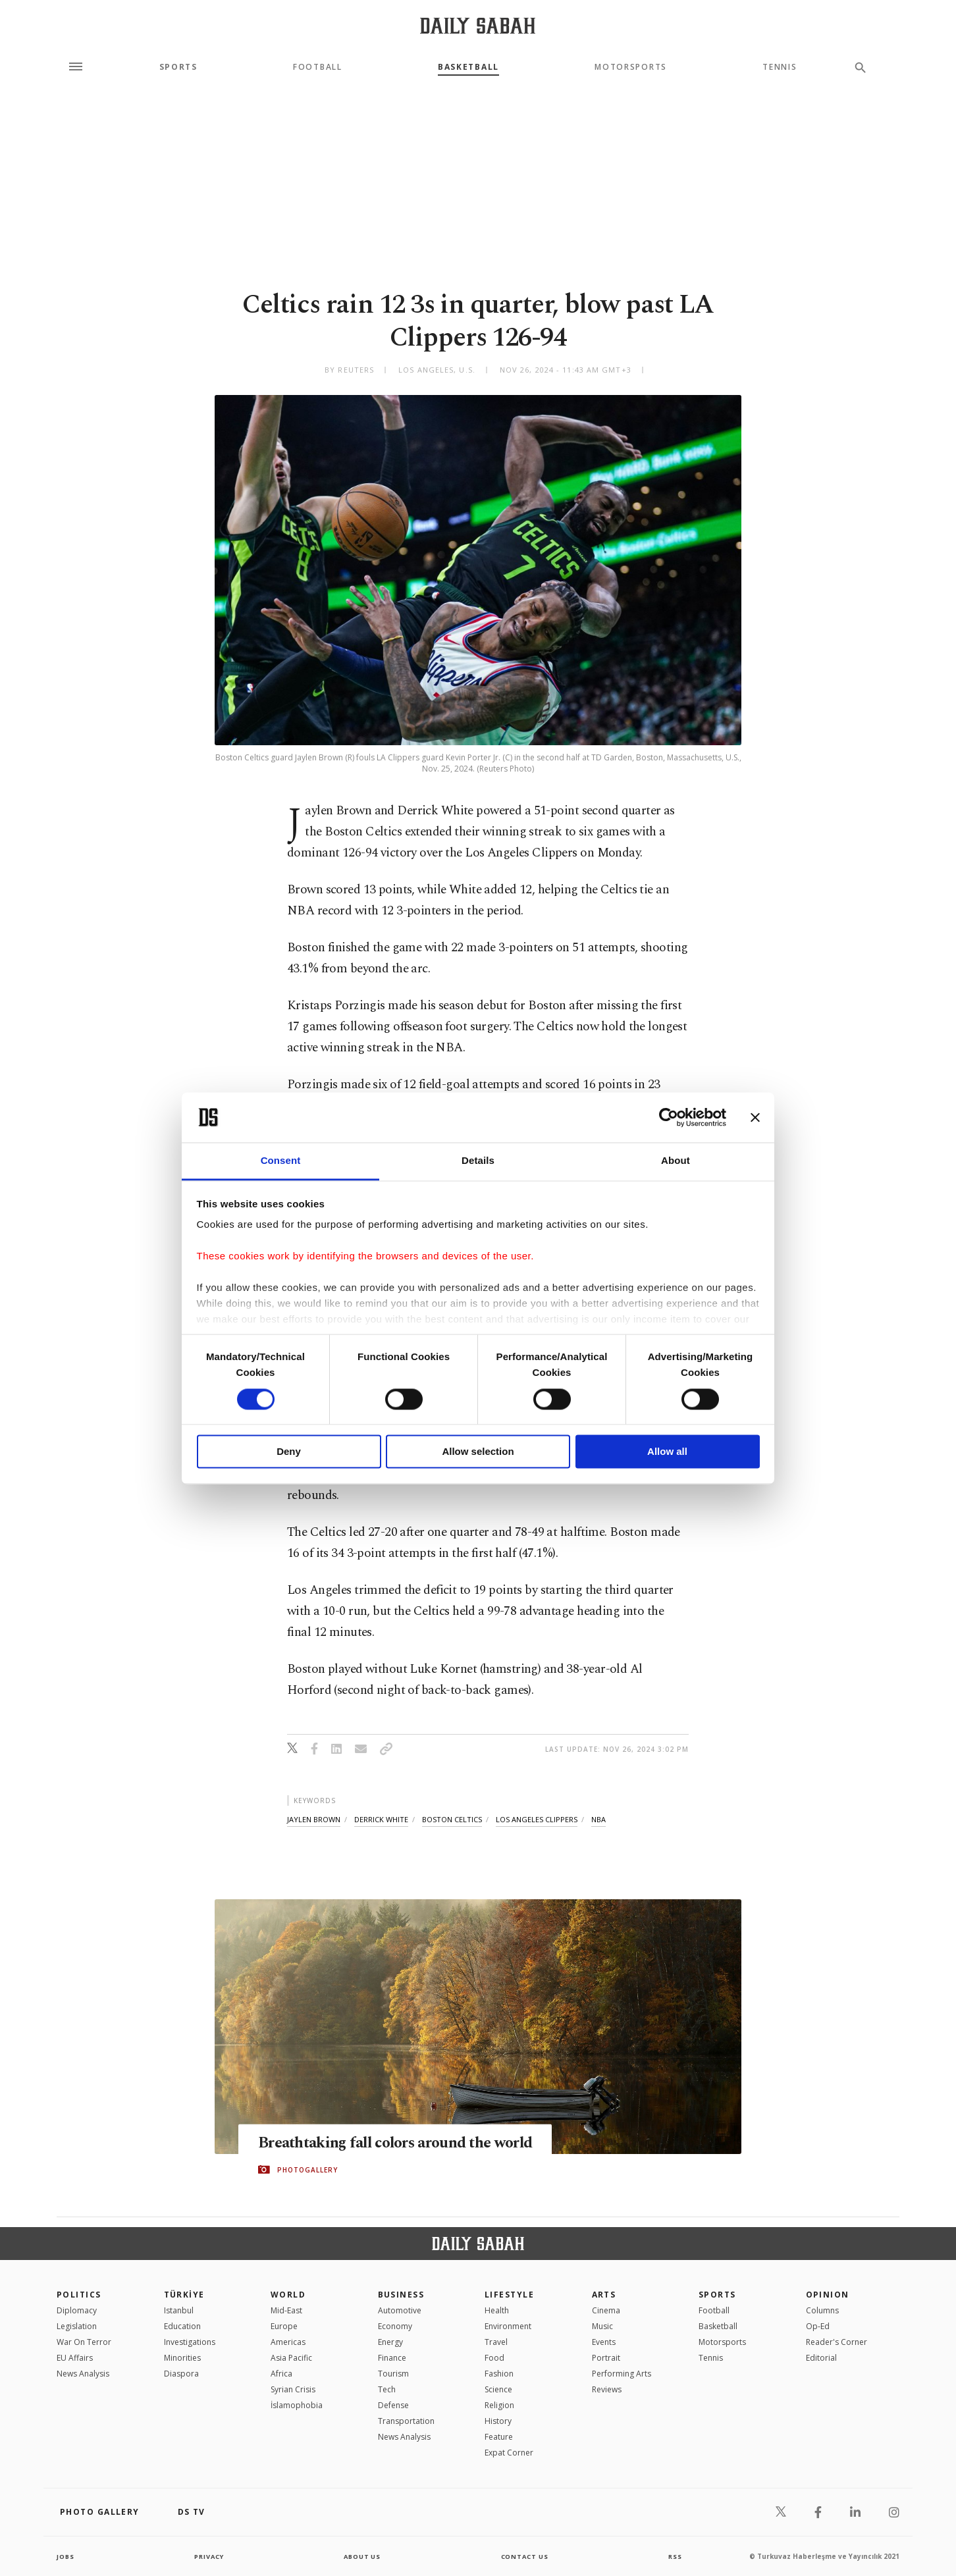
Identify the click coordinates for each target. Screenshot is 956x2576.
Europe (284, 2326)
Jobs (66, 2556)
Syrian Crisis (293, 2389)
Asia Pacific (291, 2357)
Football (317, 67)
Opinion (827, 2294)
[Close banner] (755, 1117)
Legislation (77, 2326)
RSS (675, 2556)
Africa (281, 2373)
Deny (289, 1452)
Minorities (182, 2357)
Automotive (399, 2310)
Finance (392, 2357)
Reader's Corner (836, 2342)
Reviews (607, 2389)
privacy (209, 2556)
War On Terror (84, 2342)
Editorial (821, 2357)
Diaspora (181, 2373)
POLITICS (79, 2294)
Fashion (499, 2373)
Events (604, 2342)
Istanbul (179, 2310)
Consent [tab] (281, 1161)
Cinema (606, 2310)
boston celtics (452, 1819)
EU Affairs (75, 2357)
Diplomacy (77, 2310)
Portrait (606, 2357)
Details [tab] (478, 1161)
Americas (288, 2342)
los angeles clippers (536, 1819)
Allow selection (478, 1452)
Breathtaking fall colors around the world (404, 2143)
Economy (395, 2326)
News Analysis (83, 2373)
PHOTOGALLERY (307, 2169)
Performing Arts (621, 2373)
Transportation (406, 2421)
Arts (604, 2294)
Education (182, 2326)
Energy (390, 2342)
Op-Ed (818, 2326)
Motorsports (630, 67)
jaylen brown (313, 1819)
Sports (178, 67)
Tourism (393, 2373)
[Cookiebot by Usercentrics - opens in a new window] (668, 1117)
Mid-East (286, 2310)
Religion (499, 2405)
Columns (822, 2310)
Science (498, 2389)
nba (598, 1819)
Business (401, 2294)
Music (602, 2326)
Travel (496, 2342)
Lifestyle (509, 2294)
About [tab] (675, 1161)
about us (362, 2556)
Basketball (468, 67)
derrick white (381, 1819)
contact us (526, 2556)
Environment (508, 2326)
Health (497, 2310)
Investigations (189, 2342)
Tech (387, 2389)
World (288, 2294)
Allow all (667, 1452)
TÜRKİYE (184, 2294)
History (498, 2421)
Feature (499, 2436)
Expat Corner (509, 2452)
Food (494, 2357)
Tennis (779, 67)
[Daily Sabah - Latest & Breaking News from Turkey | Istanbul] (477, 25)
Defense (393, 2405)
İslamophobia (297, 2405)
